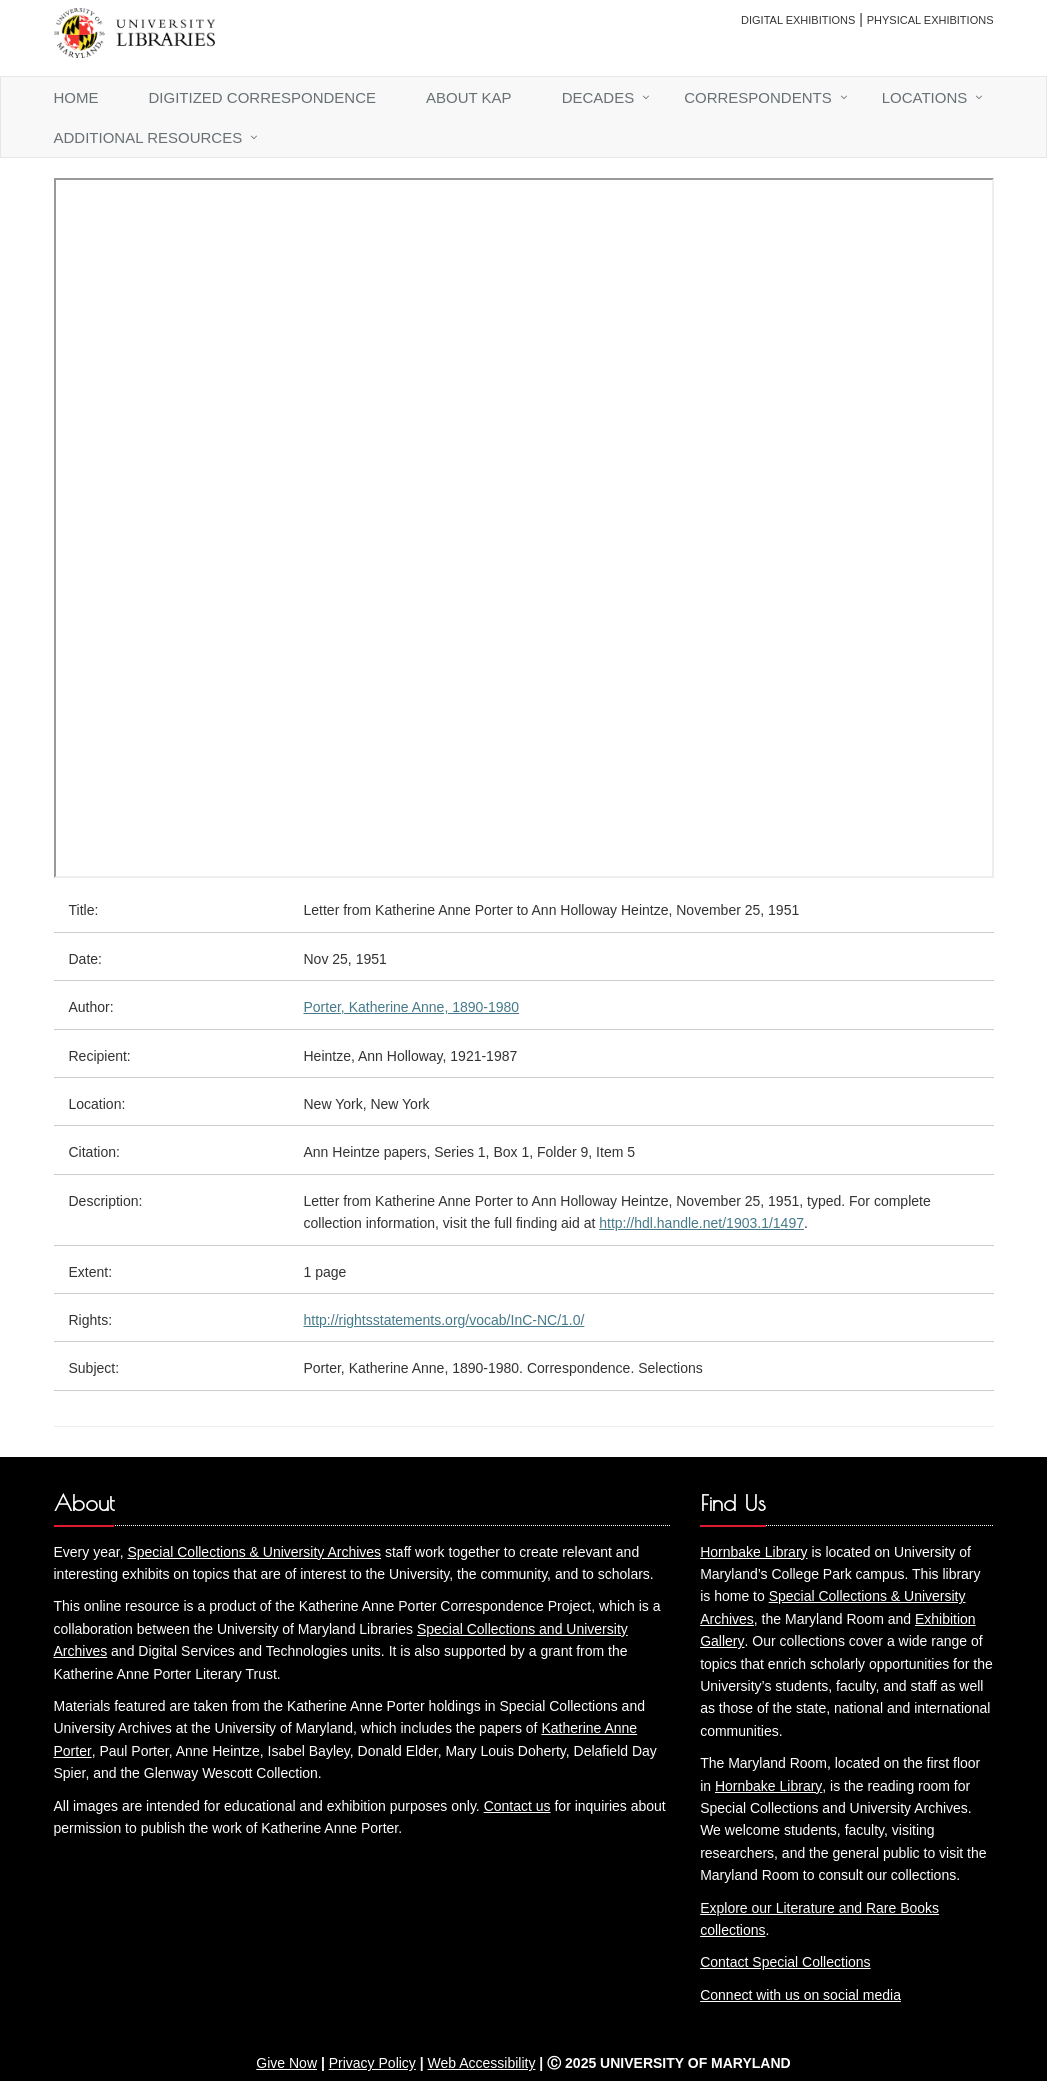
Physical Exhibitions (930, 20)
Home (76, 97)
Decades (598, 97)
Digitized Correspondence (263, 97)
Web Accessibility (482, 2063)
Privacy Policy (372, 2063)
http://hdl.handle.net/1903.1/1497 (701, 1223)
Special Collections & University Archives (254, 1552)
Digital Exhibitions (798, 20)
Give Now (286, 2063)
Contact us (517, 1806)
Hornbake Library (753, 1552)
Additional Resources (148, 137)
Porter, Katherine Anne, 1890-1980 (412, 1007)
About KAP (469, 97)
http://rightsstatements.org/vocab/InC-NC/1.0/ (444, 1320)
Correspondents (758, 97)
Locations (925, 97)
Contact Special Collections (785, 1962)
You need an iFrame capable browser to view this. (524, 528)
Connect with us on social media (800, 1995)
